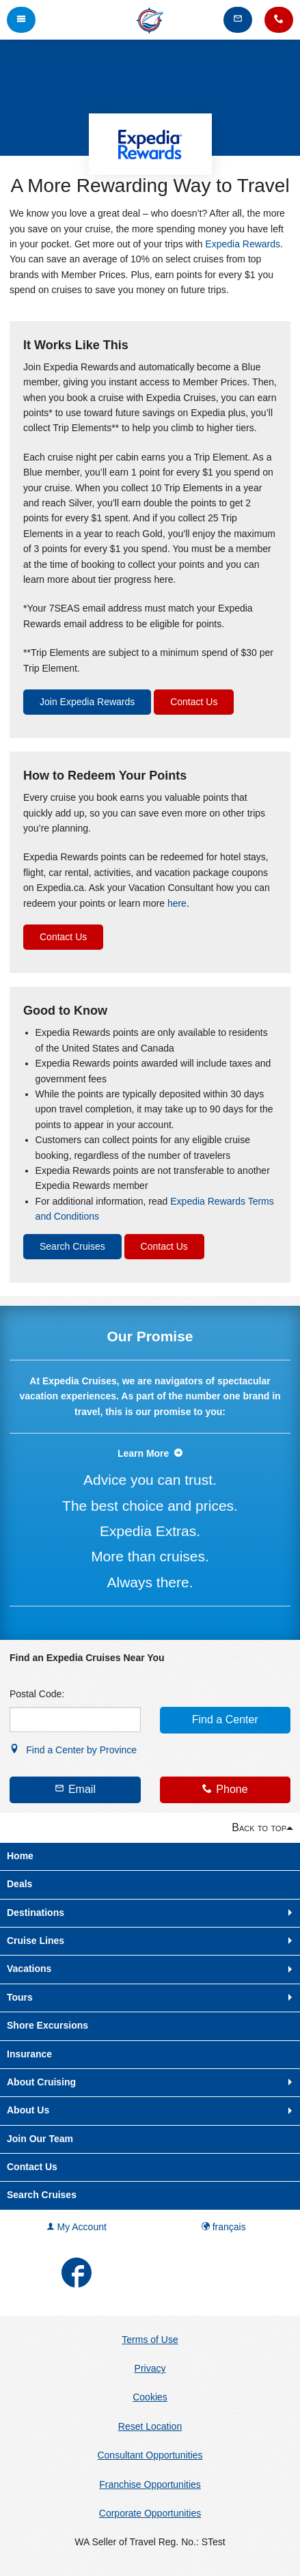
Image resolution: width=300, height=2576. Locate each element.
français (224, 2226)
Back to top (259, 1827)
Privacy (150, 2368)
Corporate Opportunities (150, 2513)
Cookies (150, 2397)
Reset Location (150, 2426)
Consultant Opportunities (149, 2455)
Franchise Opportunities (150, 2484)
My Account (76, 2226)
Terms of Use (150, 2339)
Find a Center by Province (73, 1749)
